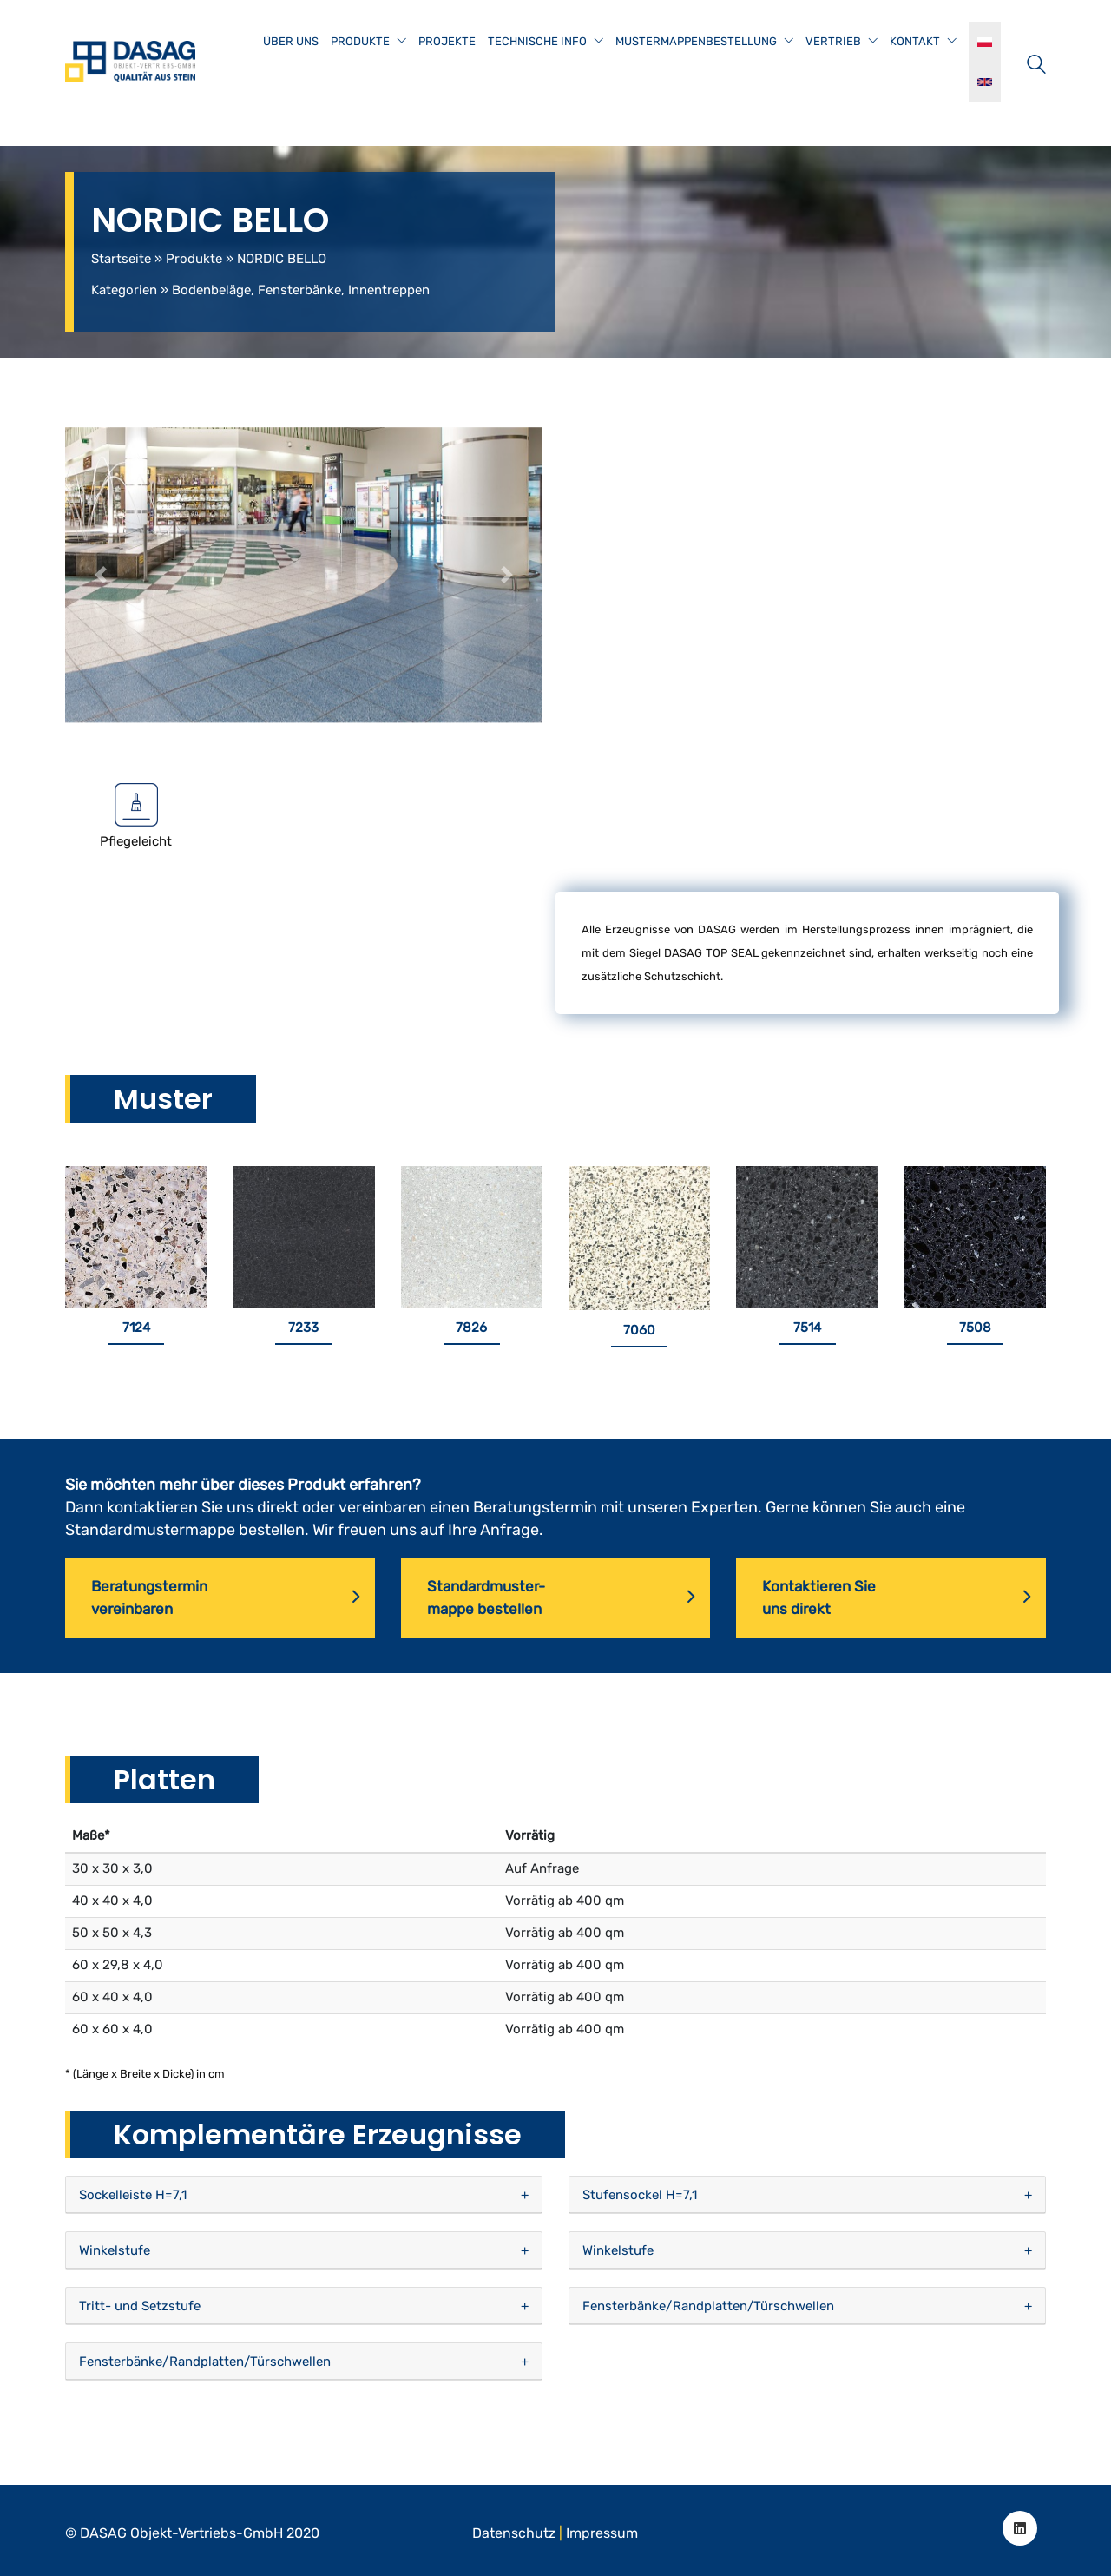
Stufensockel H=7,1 (639, 2195)
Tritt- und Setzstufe (140, 2306)
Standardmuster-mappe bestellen (561, 1597)
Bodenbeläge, (213, 290)
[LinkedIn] (1020, 2528)
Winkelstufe (114, 2250)
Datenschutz (514, 2533)
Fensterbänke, (301, 290)
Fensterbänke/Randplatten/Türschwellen (708, 2306)
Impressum (602, 2533)
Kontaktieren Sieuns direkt (896, 1597)
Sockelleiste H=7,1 (133, 2195)
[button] (101, 574)
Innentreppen (389, 290)
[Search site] (1036, 63)
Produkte (194, 259)
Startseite (121, 259)
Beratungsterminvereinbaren (225, 1597)
